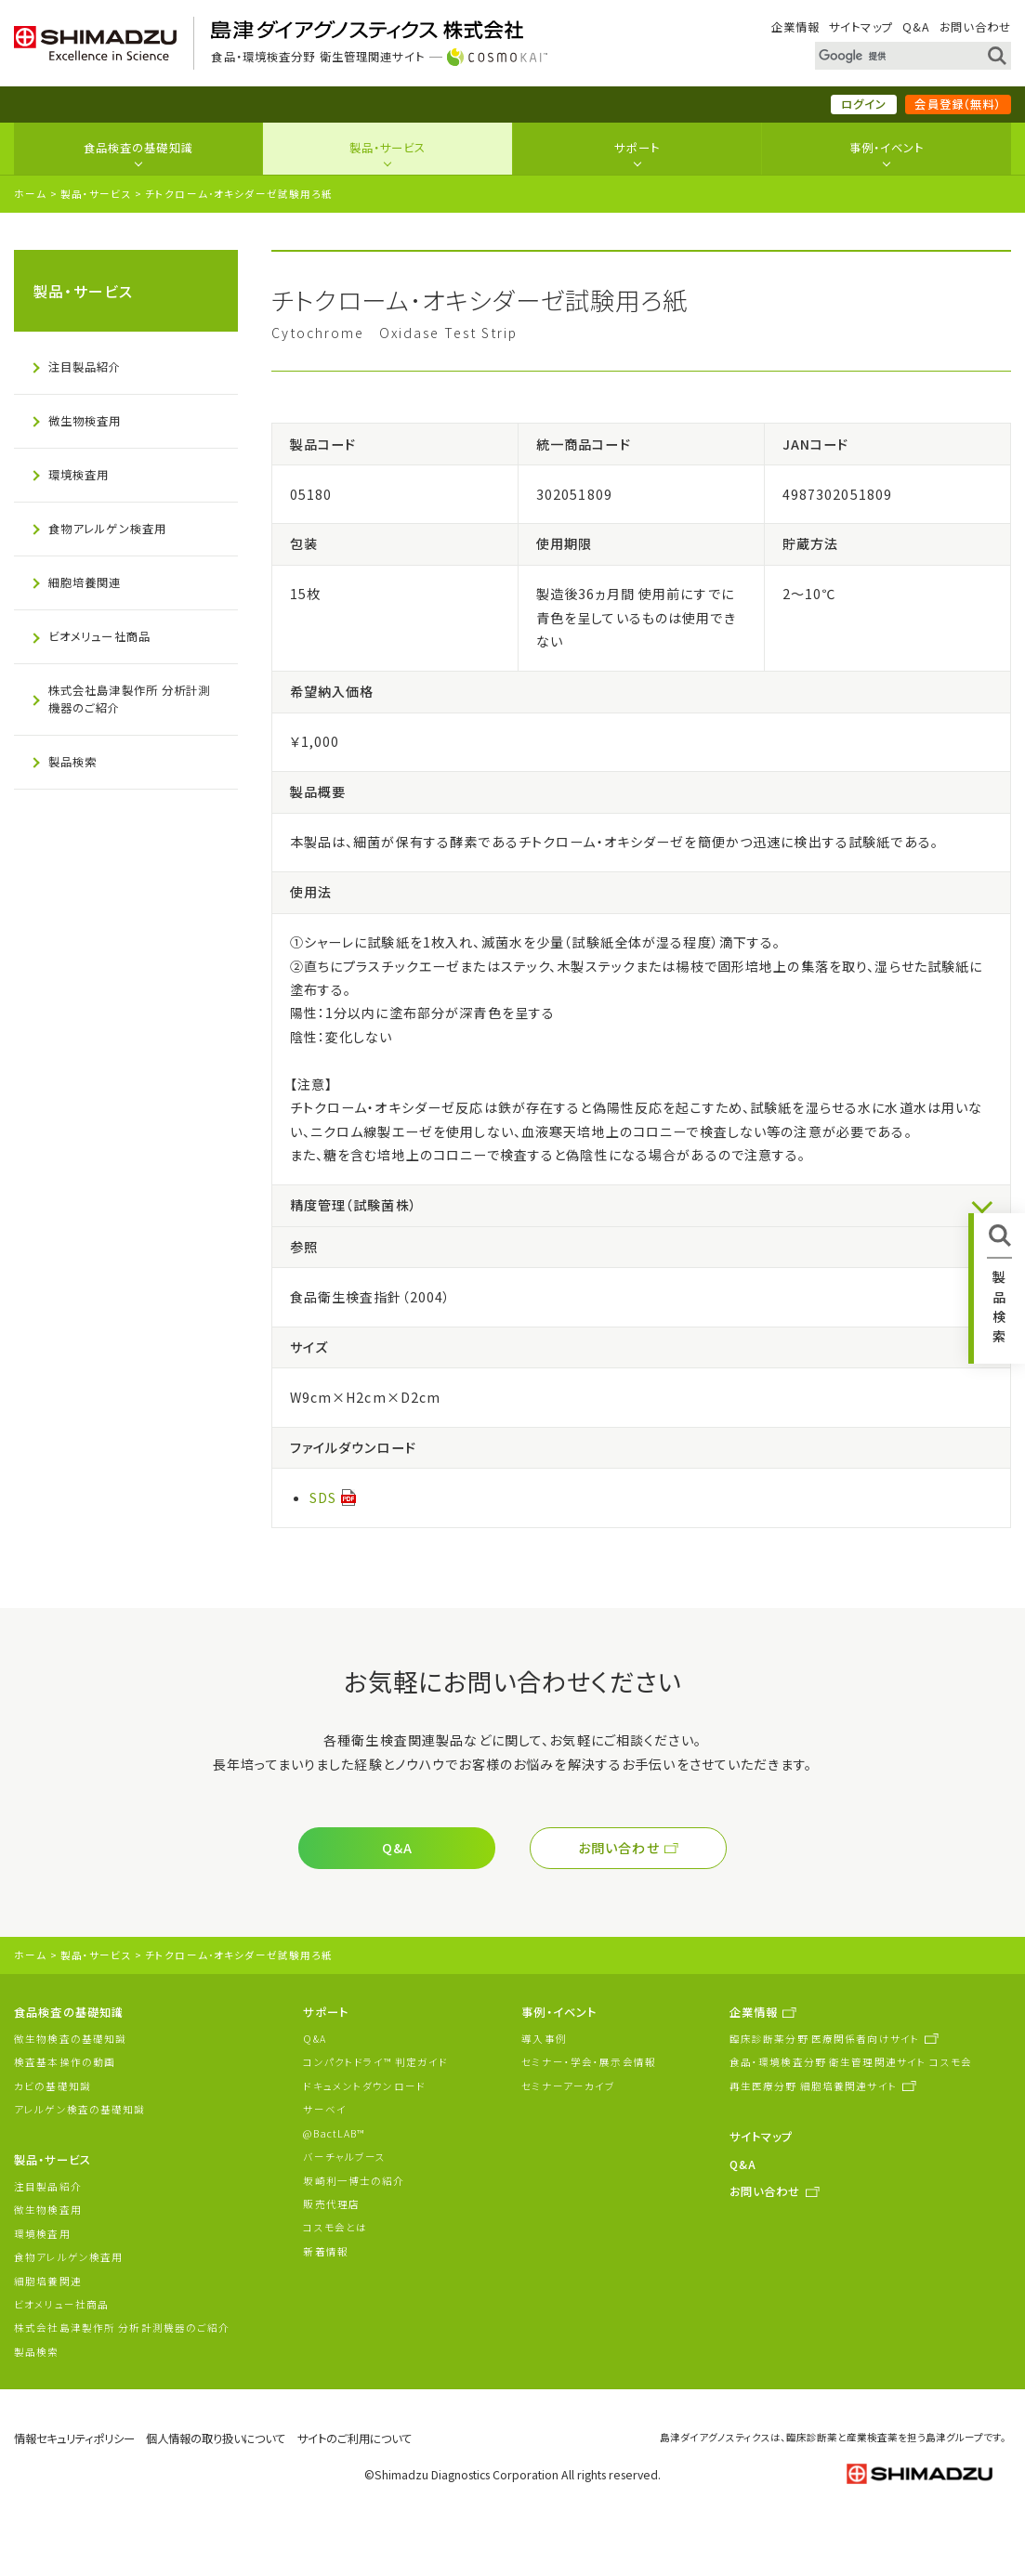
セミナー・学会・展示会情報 (588, 2062)
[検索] (892, 56)
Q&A (916, 27)
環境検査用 (79, 474)
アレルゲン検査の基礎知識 (80, 2109)
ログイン (864, 104)
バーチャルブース (344, 2157)
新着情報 (325, 2251)
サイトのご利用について (354, 2438)
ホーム (30, 194)
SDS (322, 1497)
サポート (637, 147)
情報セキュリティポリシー (74, 2438)
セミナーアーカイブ (568, 2086)
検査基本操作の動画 (64, 2062)
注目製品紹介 (85, 367)
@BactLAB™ (333, 2133)
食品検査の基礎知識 (138, 147)
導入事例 (544, 2039)
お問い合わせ (975, 27)
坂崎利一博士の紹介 (353, 2181)
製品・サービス (388, 147)
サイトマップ (861, 27)
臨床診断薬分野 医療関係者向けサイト (824, 2039)
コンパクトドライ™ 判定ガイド (375, 2062)
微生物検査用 (85, 420)
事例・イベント (887, 147)
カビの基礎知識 (52, 2086)
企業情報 (796, 27)
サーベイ (325, 2109)
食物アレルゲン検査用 (107, 528)
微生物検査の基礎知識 (70, 2039)
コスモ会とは (335, 2227)
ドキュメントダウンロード (364, 2086)
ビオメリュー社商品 (99, 636)
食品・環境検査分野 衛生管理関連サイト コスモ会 (850, 2062)
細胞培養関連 (85, 582)
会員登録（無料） (957, 104)
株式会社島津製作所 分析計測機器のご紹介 (129, 699)
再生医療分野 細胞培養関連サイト (813, 2086)
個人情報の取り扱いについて (215, 2438)
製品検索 (73, 761)
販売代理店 (331, 2204)
